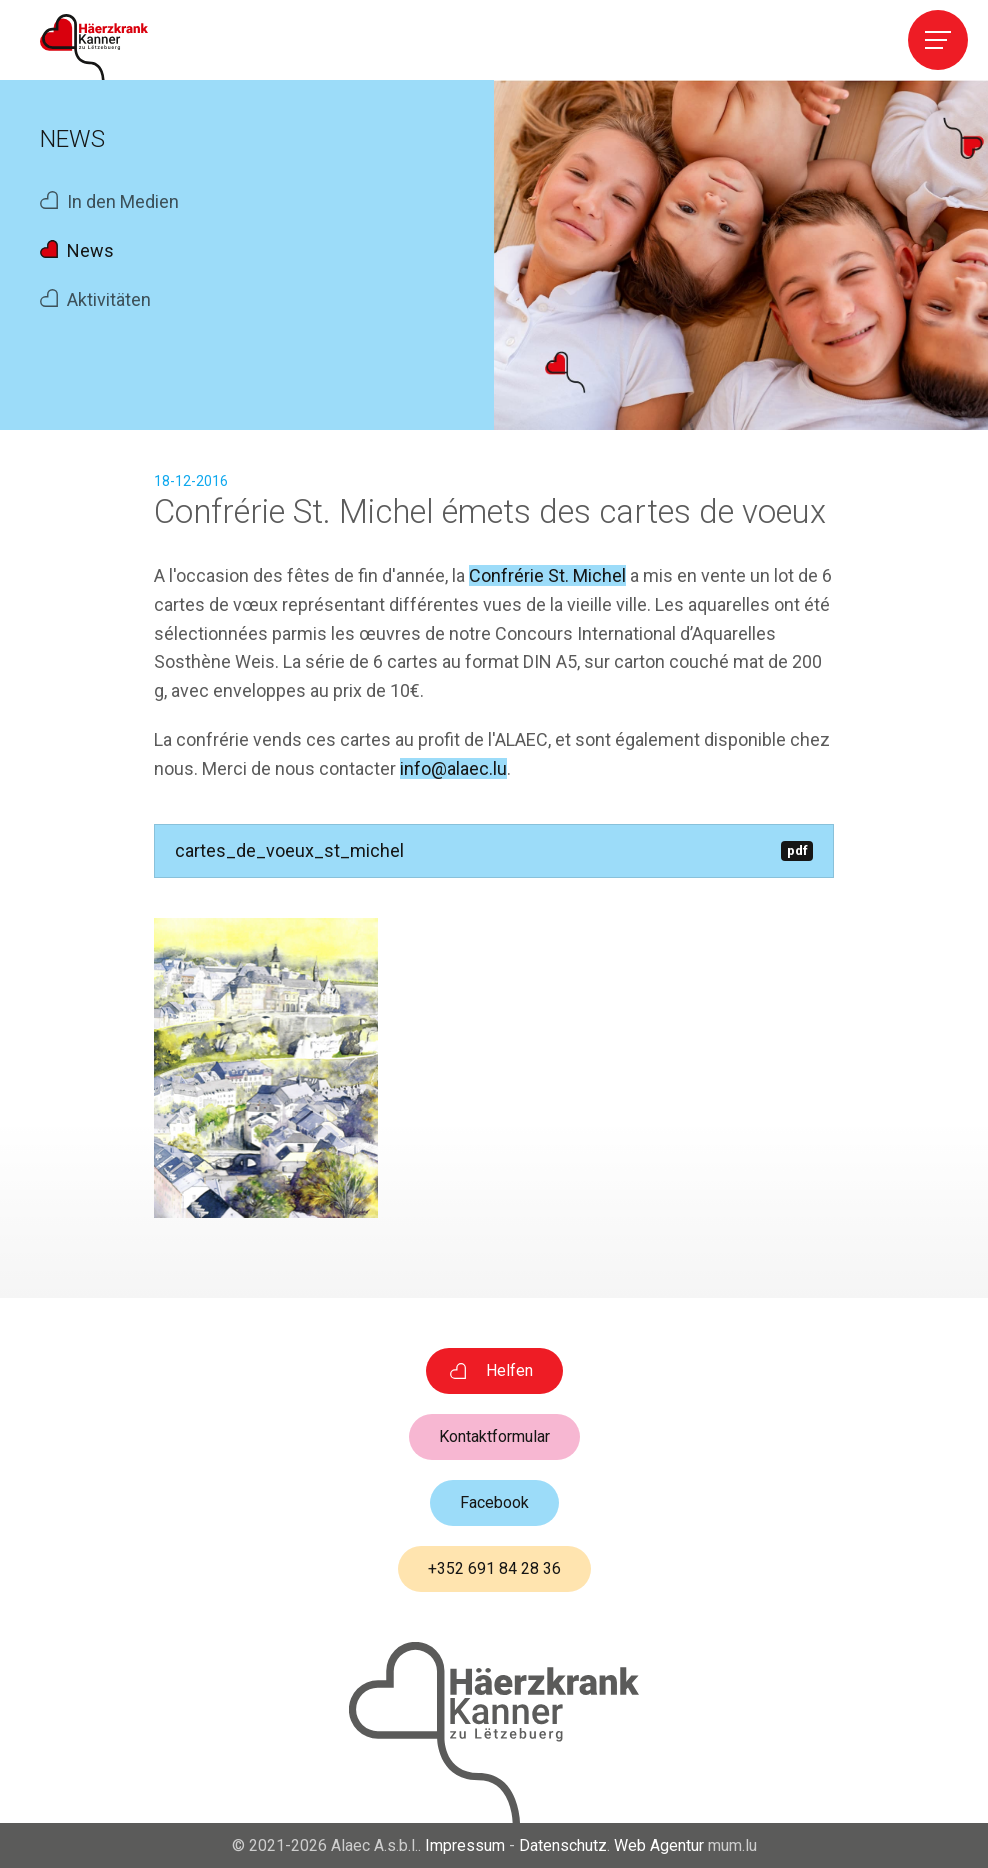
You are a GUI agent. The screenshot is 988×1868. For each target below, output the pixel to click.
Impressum (465, 1845)
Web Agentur (659, 1845)
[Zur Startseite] (94, 47)
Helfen (509, 1370)
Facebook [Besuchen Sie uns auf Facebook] (494, 1502)
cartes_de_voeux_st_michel (494, 850)
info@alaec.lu (453, 768)
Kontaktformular (494, 1436)
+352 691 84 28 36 (494, 1568)
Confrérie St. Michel (547, 575)
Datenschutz (563, 1845)
